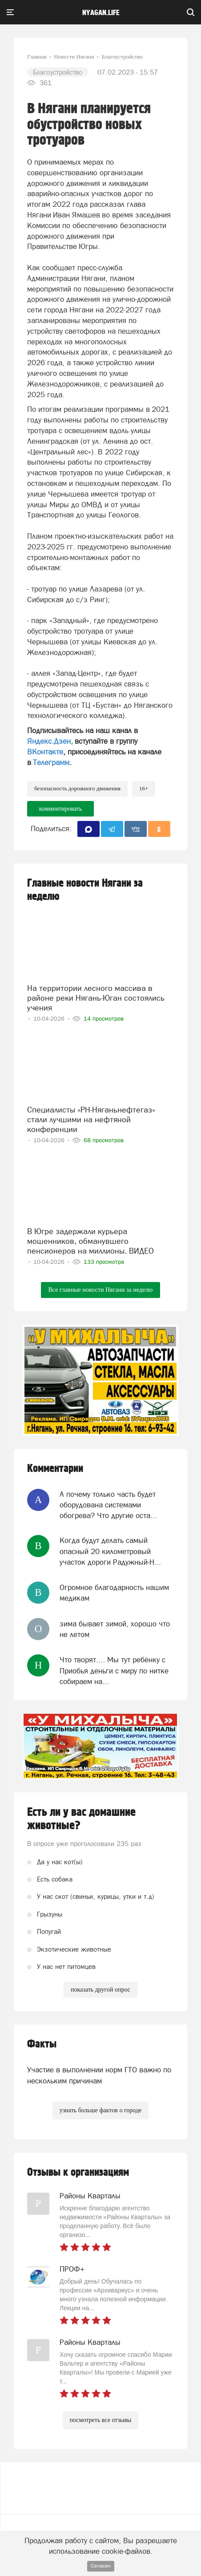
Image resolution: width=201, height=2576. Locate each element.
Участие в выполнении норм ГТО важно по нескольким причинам (99, 2075)
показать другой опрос (100, 1989)
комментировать (60, 808)
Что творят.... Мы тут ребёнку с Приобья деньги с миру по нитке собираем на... (114, 1670)
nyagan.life (100, 12)
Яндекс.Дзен (49, 741)
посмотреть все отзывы (101, 2420)
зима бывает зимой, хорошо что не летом (115, 1629)
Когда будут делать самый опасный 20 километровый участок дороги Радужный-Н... (110, 1551)
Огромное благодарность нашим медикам (114, 1592)
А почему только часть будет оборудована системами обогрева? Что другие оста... (108, 1505)
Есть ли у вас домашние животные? (81, 1819)
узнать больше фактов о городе (100, 2110)
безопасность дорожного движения (77, 788)
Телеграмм (51, 762)
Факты (41, 2044)
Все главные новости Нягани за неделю (100, 1289)
